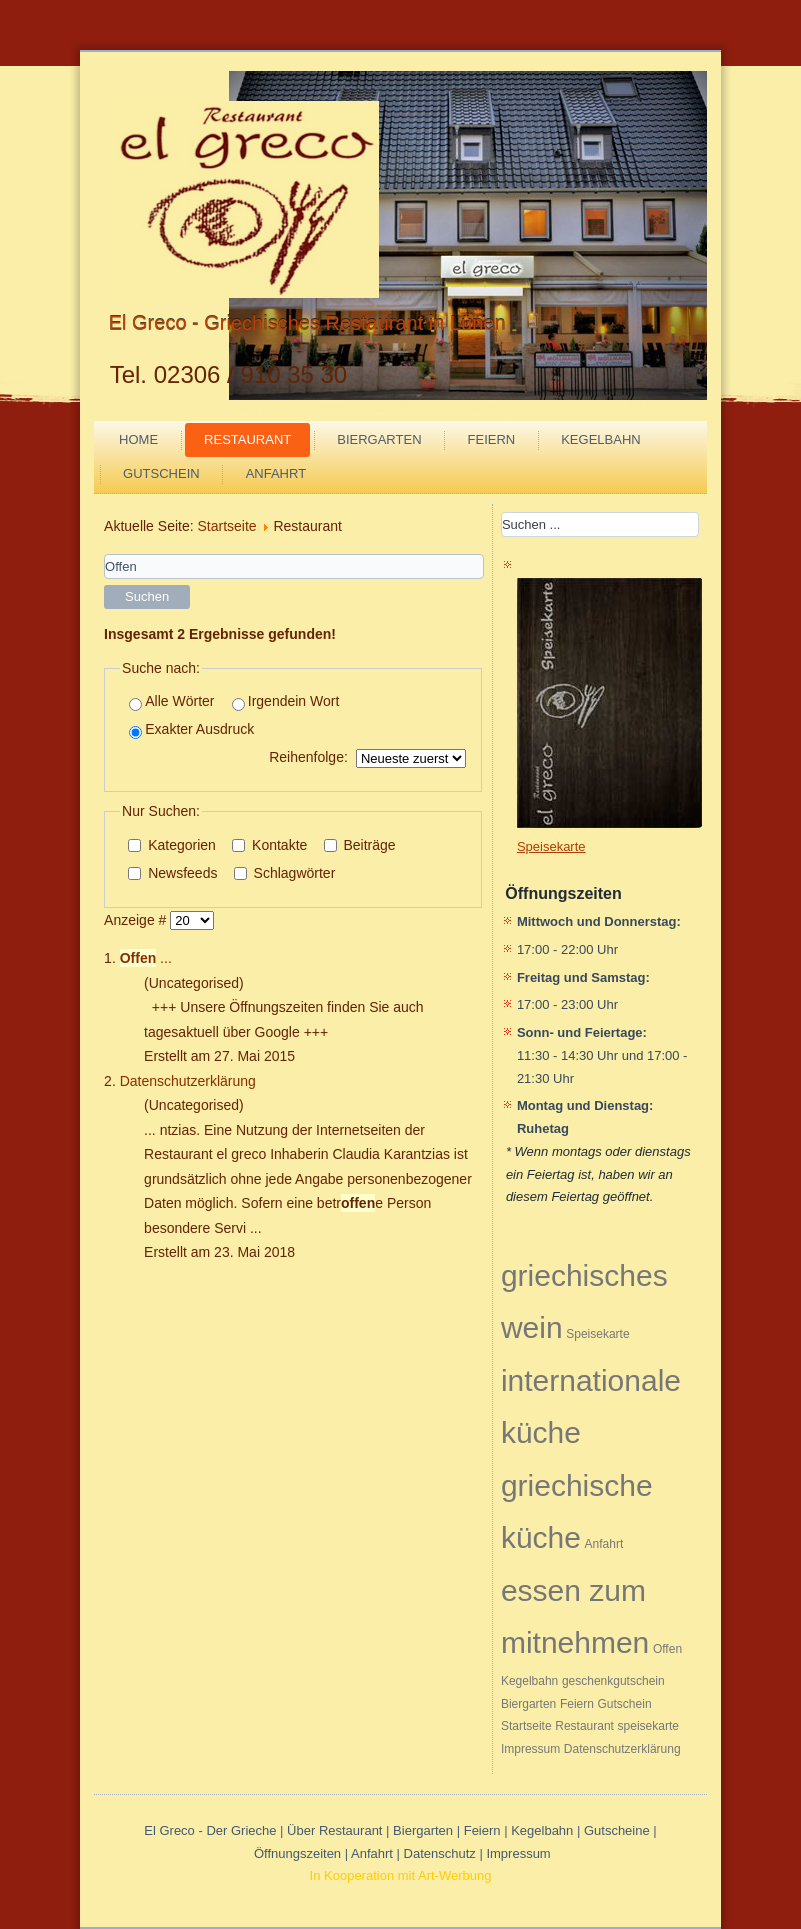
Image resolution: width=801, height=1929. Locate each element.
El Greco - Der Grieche (210, 1830)
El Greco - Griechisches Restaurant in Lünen (307, 323)
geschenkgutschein (613, 1681)
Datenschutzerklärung (188, 1081)
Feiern (492, 439)
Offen (667, 1649)
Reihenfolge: (308, 757)
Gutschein (161, 473)
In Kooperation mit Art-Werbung (401, 1875)
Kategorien (172, 845)
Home (138, 439)
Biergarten (379, 439)
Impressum (530, 1749)
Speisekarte (597, 1334)
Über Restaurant (334, 1830)
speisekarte (648, 1726)
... (146, 958)
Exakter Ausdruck (191, 729)
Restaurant (247, 439)
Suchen (147, 596)
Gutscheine (617, 1830)
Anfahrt (276, 473)
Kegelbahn (600, 439)
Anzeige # (137, 920)
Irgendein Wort (286, 701)
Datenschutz (442, 1853)
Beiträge (360, 845)
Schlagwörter (285, 873)
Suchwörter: (104, 554)
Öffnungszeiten (297, 1853)
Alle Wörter (171, 701)
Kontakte (269, 845)
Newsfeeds (172, 873)
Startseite (226, 526)
